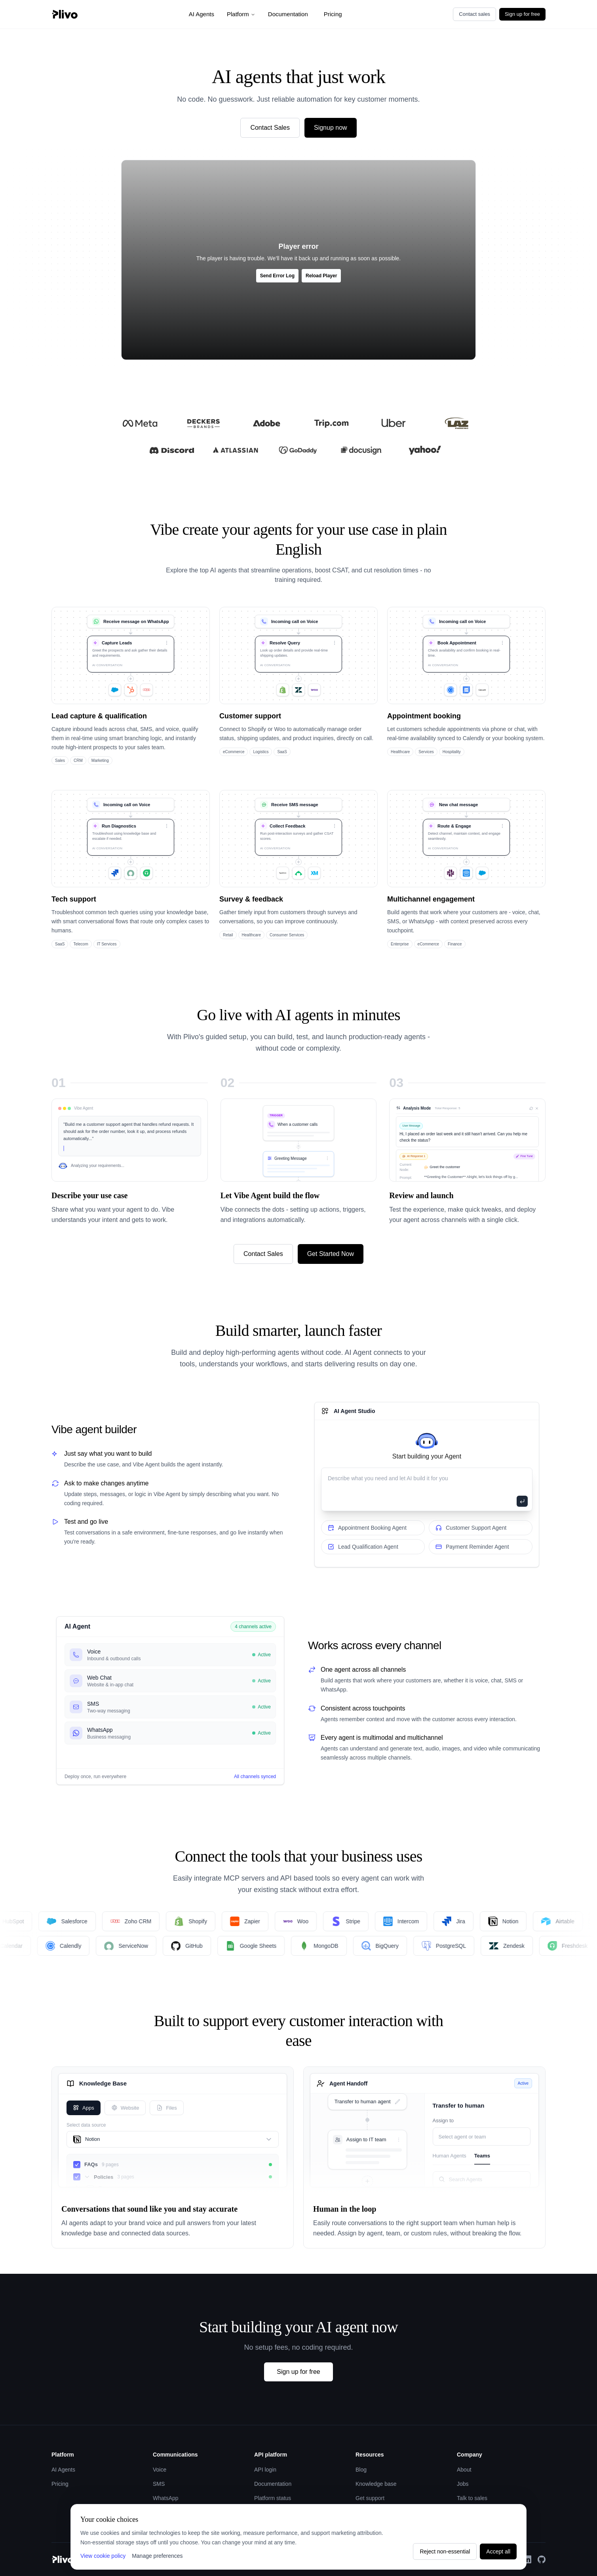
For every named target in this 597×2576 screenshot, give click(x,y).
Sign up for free (522, 14)
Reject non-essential (445, 2551)
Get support (370, 2498)
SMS (159, 2484)
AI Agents (201, 14)
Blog (361, 2469)
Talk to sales (472, 2498)
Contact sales (474, 14)
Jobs (463, 2484)
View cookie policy (102, 2556)
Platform (241, 14)
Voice (159, 2469)
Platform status (272, 2498)
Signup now (330, 127)
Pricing (333, 14)
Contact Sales (270, 127)
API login (265, 2469)
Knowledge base (376, 2484)
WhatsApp (166, 2498)
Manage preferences (157, 2556)
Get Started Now (330, 1253)
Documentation (288, 14)
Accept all (498, 2551)
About (464, 2469)
